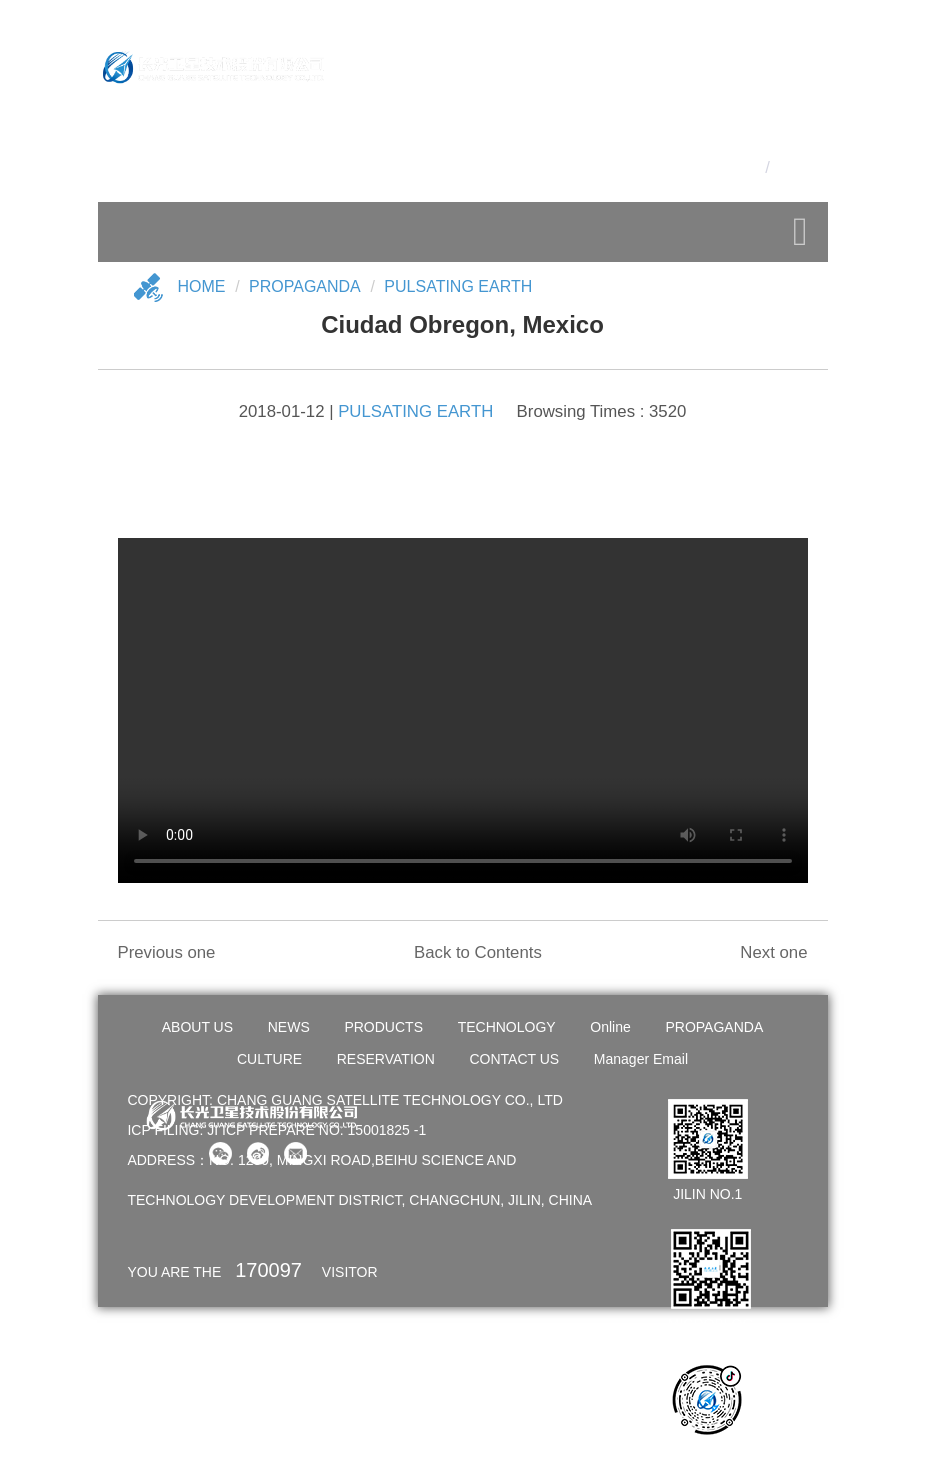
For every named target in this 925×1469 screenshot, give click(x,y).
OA (802, 133)
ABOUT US (197, 1027)
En (785, 167)
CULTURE (269, 1059)
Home (202, 286)
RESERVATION (386, 1059)
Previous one (167, 952)
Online (610, 1027)
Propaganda (305, 286)
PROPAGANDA (714, 1027)
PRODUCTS (383, 1027)
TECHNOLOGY (507, 1027)
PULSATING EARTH (458, 286)
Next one (773, 952)
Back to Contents (478, 952)
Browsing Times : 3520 (602, 411)
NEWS (289, 1027)
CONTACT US (514, 1059)
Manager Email (641, 1059)
